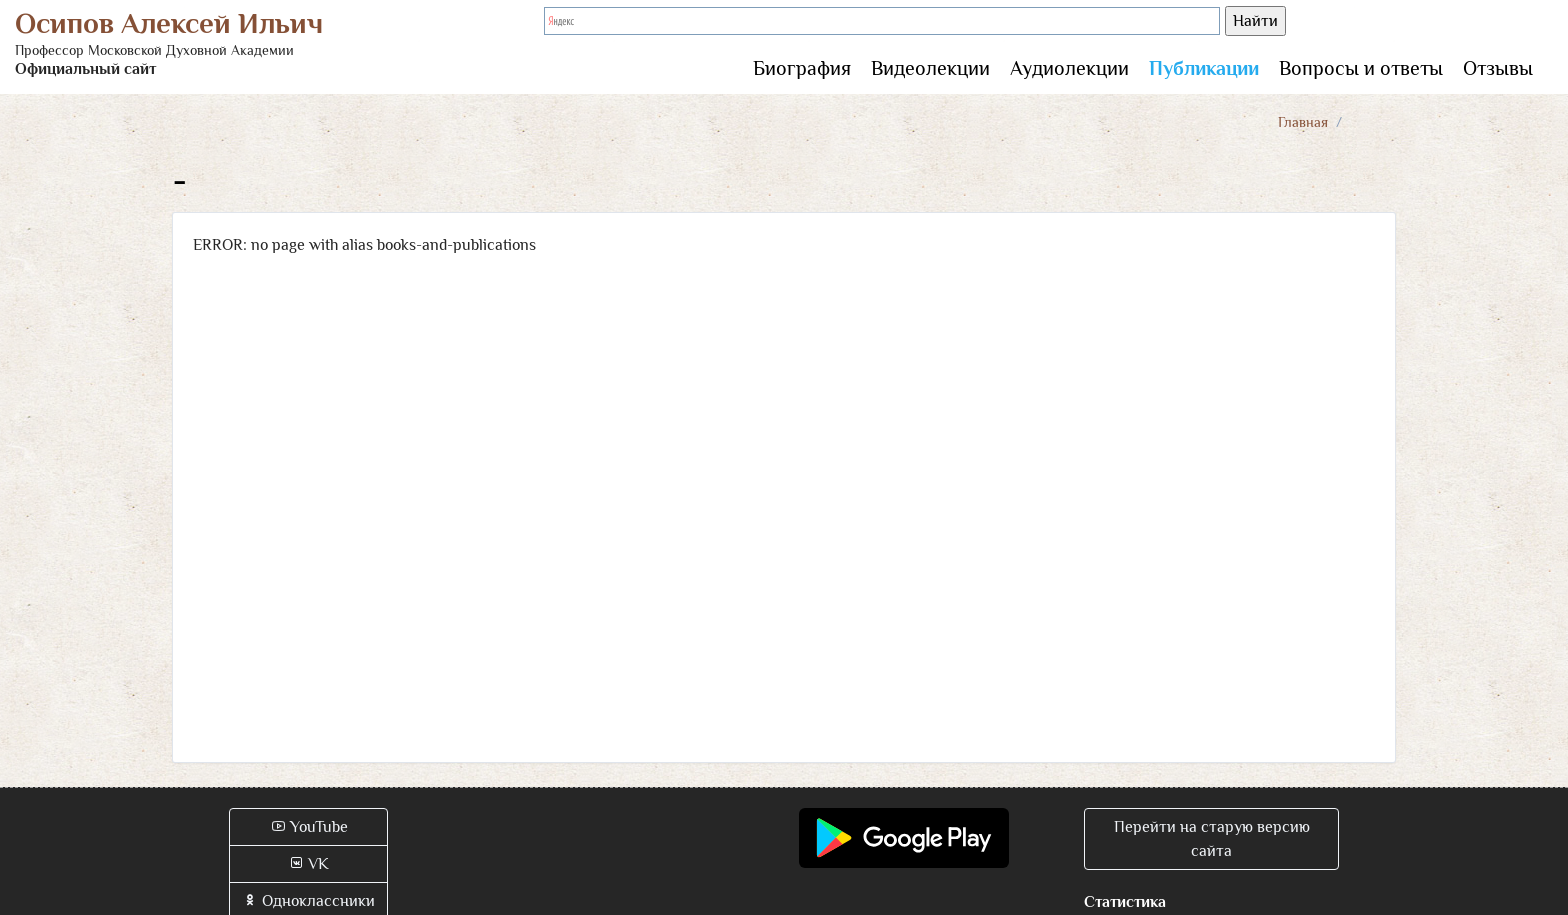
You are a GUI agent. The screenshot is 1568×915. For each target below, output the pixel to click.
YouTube (309, 827)
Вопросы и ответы (1361, 68)
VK (308, 864)
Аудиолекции (1069, 68)
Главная (1303, 122)
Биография (802, 68)
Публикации (1204, 68)
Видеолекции (930, 68)
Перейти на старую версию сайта (1212, 839)
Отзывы (1498, 68)
